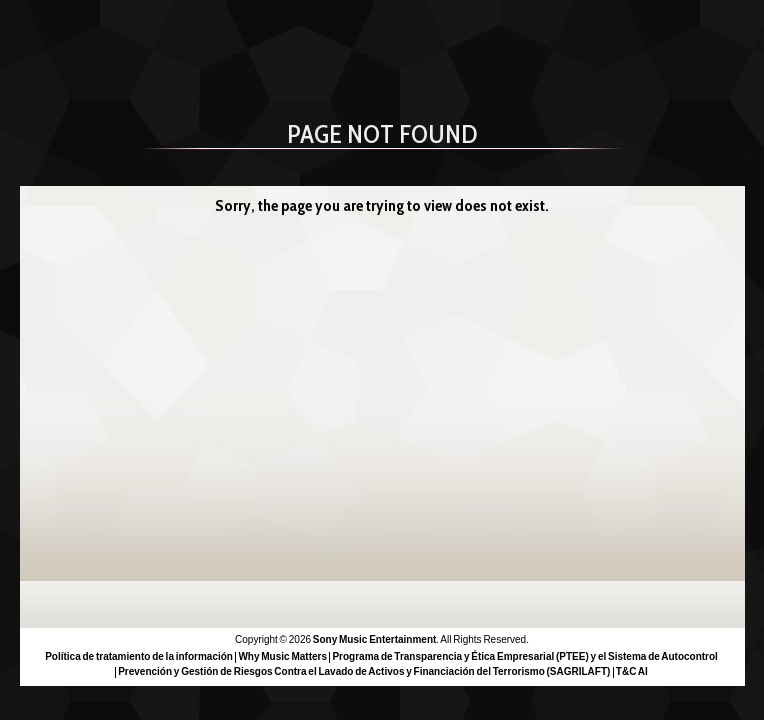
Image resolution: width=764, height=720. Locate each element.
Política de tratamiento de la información (139, 656)
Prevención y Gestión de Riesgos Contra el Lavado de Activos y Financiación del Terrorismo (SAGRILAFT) (364, 671)
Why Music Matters (282, 656)
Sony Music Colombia (158, 37)
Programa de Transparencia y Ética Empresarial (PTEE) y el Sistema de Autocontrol (524, 656)
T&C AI (632, 671)
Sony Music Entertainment (375, 639)
